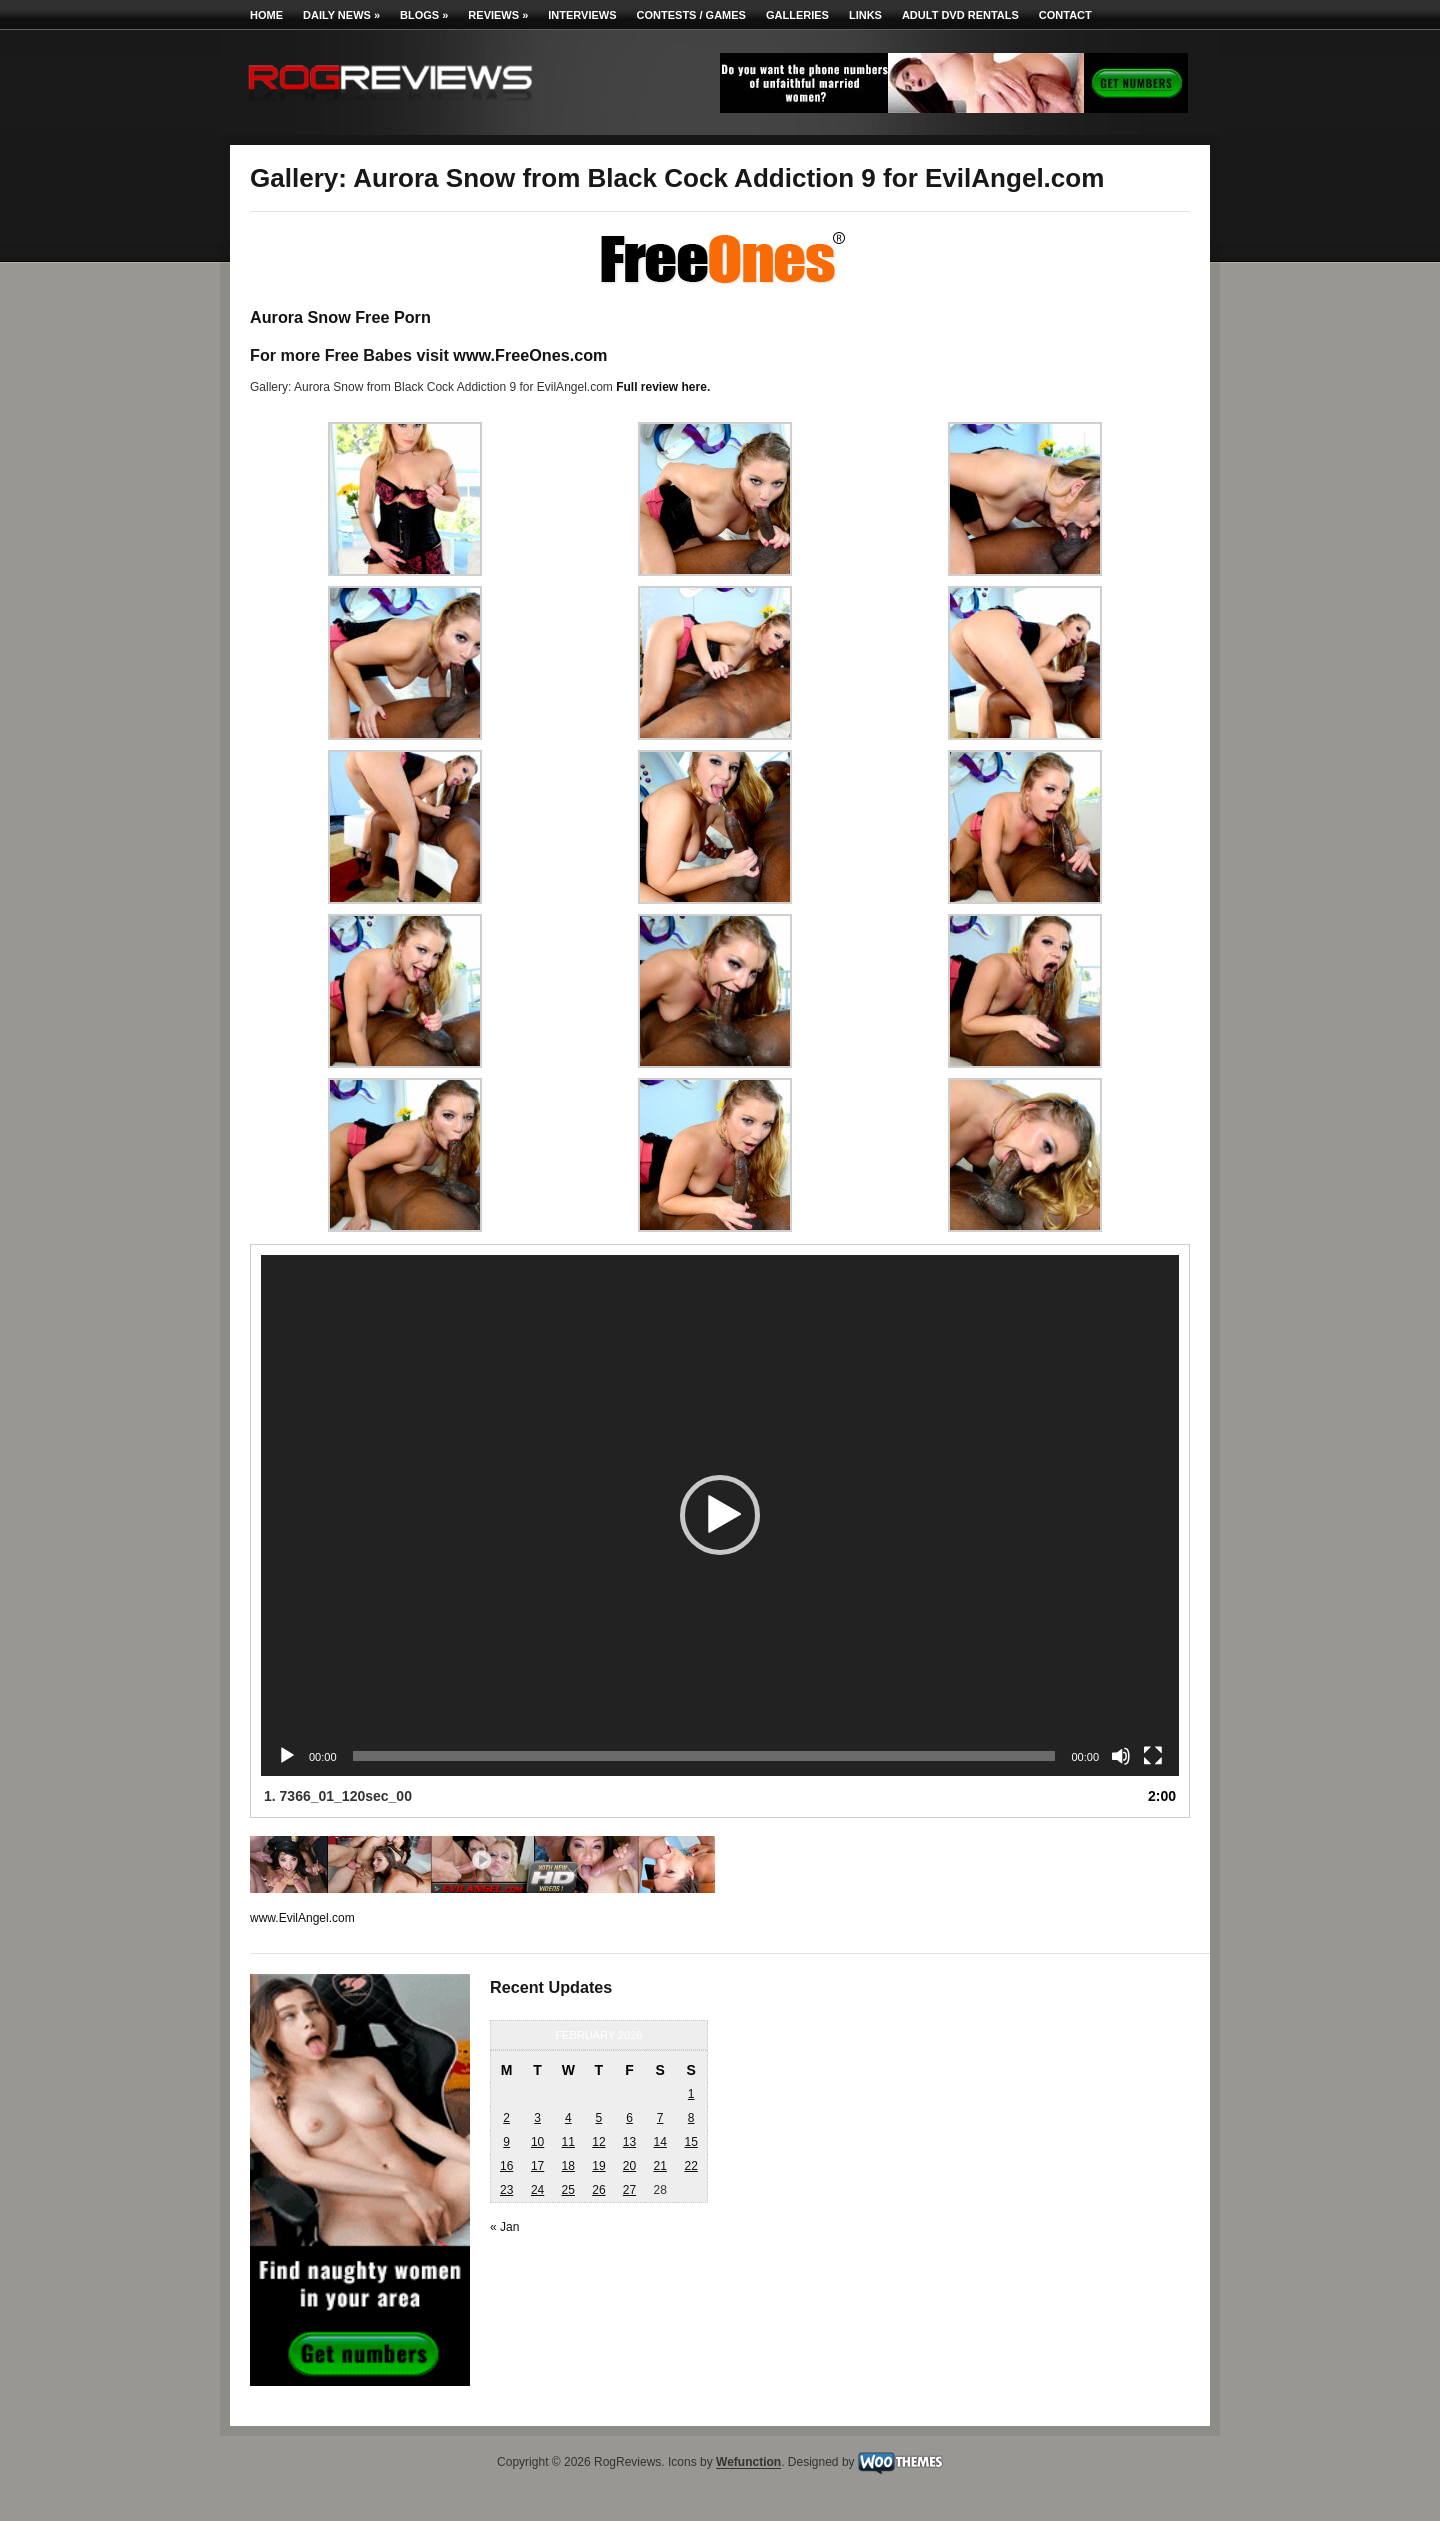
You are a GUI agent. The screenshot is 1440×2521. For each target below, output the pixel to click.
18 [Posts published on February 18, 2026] (568, 2166)
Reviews (498, 15)
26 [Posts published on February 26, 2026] (598, 2190)
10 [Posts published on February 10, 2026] (537, 2142)
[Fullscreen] (1153, 1756)
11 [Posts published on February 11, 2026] (568, 2142)
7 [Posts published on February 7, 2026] (660, 2118)
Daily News (341, 15)
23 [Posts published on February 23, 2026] (506, 2190)
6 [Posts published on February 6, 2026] (629, 2118)
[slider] (704, 1756)
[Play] (287, 1756)
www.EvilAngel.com (302, 1918)
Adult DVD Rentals (960, 15)
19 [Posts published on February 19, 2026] (598, 2166)
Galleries (797, 15)
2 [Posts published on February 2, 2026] (506, 2118)
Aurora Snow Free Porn (340, 317)
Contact (1065, 15)
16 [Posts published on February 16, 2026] (506, 2166)
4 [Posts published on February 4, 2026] (568, 2118)
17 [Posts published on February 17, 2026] (537, 2166)
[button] (720, 1515)
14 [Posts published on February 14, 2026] (659, 2142)
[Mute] (1121, 1756)
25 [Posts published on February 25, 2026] (568, 2190)
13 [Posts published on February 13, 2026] (629, 2142)
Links (865, 15)
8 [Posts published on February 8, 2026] (691, 2118)
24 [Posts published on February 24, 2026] (537, 2190)
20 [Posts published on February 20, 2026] (629, 2166)
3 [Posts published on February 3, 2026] (537, 2118)
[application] (720, 1515)
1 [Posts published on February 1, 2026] (691, 2094)
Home (266, 15)
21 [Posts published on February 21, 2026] (659, 2166)
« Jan (504, 2227)
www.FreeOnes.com (530, 355)
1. (338, 1796)
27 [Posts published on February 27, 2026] (629, 2190)
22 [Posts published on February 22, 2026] (690, 2166)
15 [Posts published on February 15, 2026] (690, 2142)
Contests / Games (691, 15)
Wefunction (748, 2463)
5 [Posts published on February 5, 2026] (599, 2118)
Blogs (424, 15)
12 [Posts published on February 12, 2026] (598, 2142)
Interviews (582, 15)
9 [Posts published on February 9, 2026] (506, 2142)
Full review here (661, 387)
